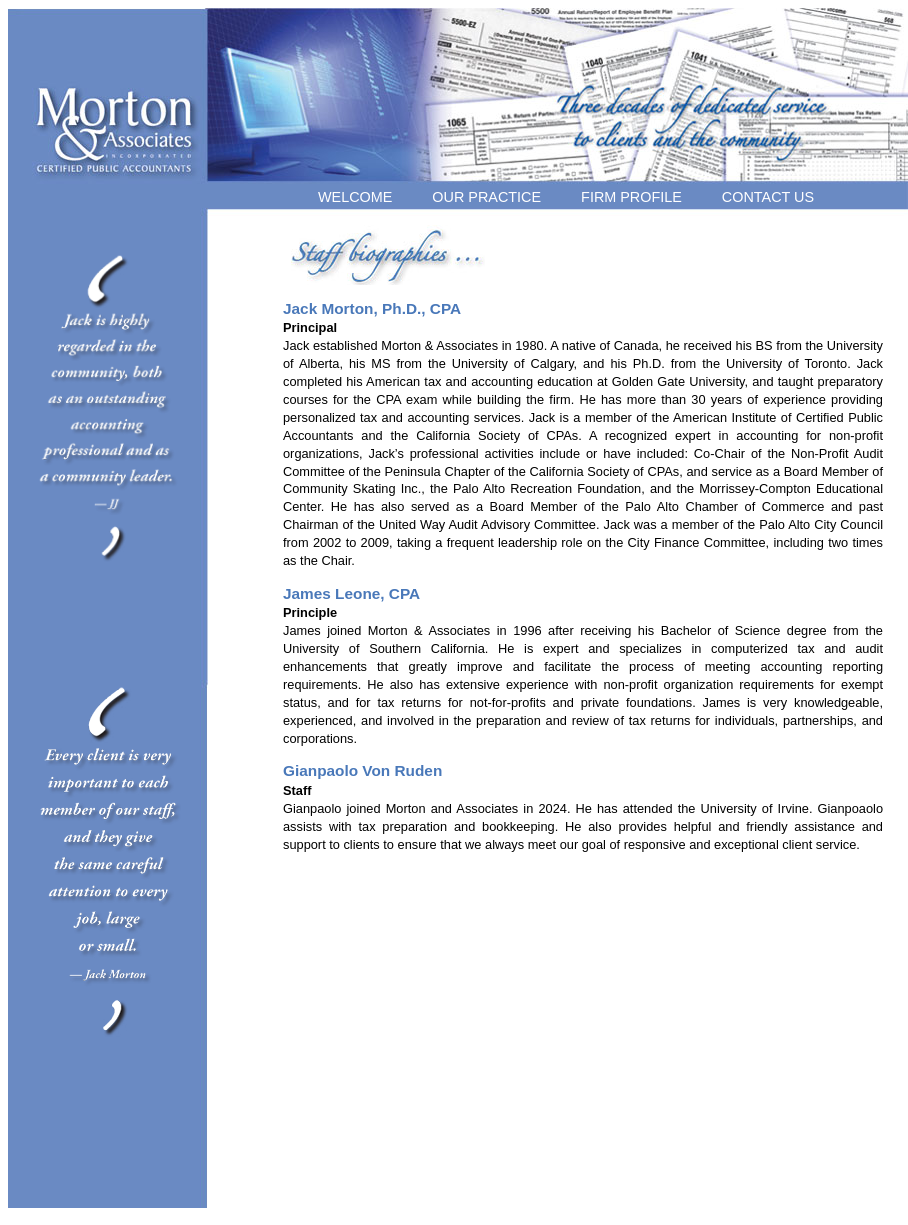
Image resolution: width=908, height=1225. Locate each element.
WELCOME (355, 197)
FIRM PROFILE (631, 197)
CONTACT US (768, 197)
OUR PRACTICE (486, 197)
